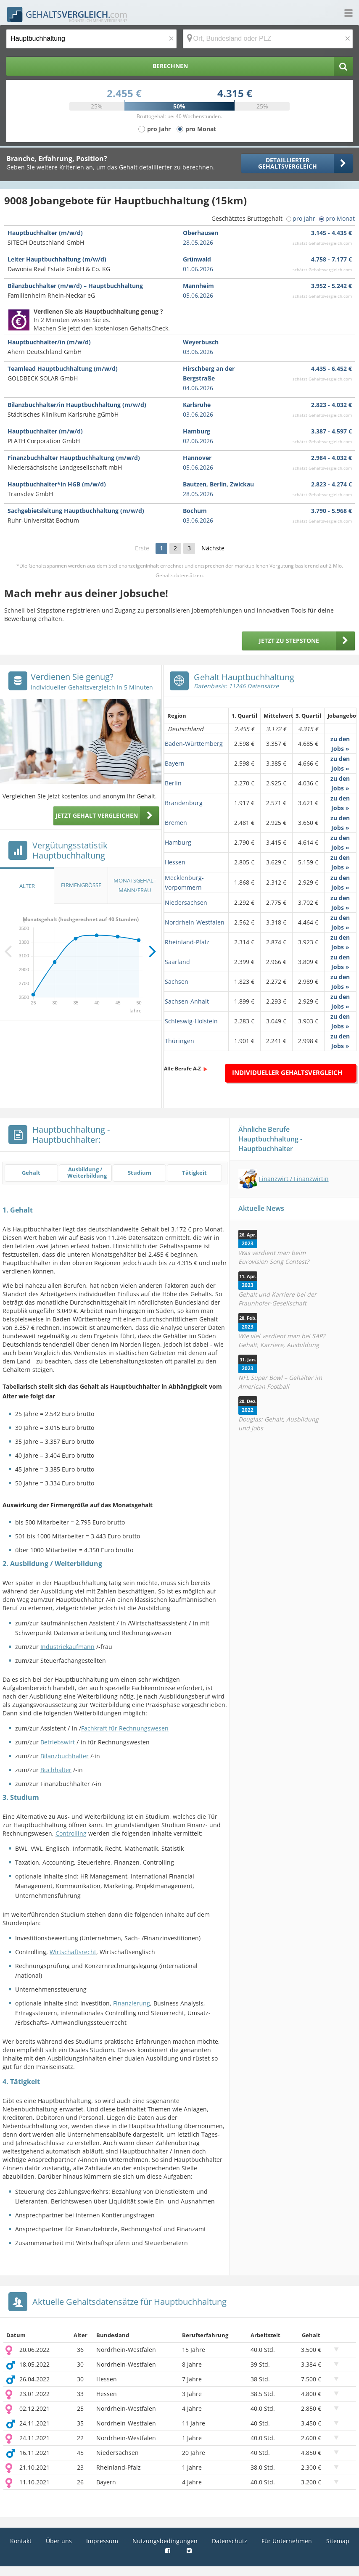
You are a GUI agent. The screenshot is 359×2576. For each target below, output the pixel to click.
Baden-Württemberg (194, 744)
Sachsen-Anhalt (187, 1001)
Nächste (212, 548)
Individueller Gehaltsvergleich (287, 1072)
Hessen (175, 862)
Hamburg (178, 842)
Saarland (177, 962)
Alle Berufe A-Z (182, 1068)
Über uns (59, 2541)
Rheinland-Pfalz (187, 942)
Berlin (173, 783)
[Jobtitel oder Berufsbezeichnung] (91, 38)
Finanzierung (131, 2003)
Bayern (175, 763)
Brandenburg (184, 803)
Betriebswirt (57, 1742)
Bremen (176, 823)
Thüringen (179, 1041)
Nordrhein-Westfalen (194, 922)
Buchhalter (55, 1770)
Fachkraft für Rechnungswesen (125, 1728)
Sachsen (176, 981)
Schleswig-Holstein (191, 1021)
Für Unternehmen (286, 2541)
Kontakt (21, 2541)
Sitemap (337, 2541)
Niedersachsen (186, 902)
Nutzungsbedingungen (165, 2541)
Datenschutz (229, 2541)
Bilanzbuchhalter (64, 1756)
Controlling (71, 1833)
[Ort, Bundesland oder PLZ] (268, 38)
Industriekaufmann (67, 1647)
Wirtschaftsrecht (73, 1952)
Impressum (102, 2541)
